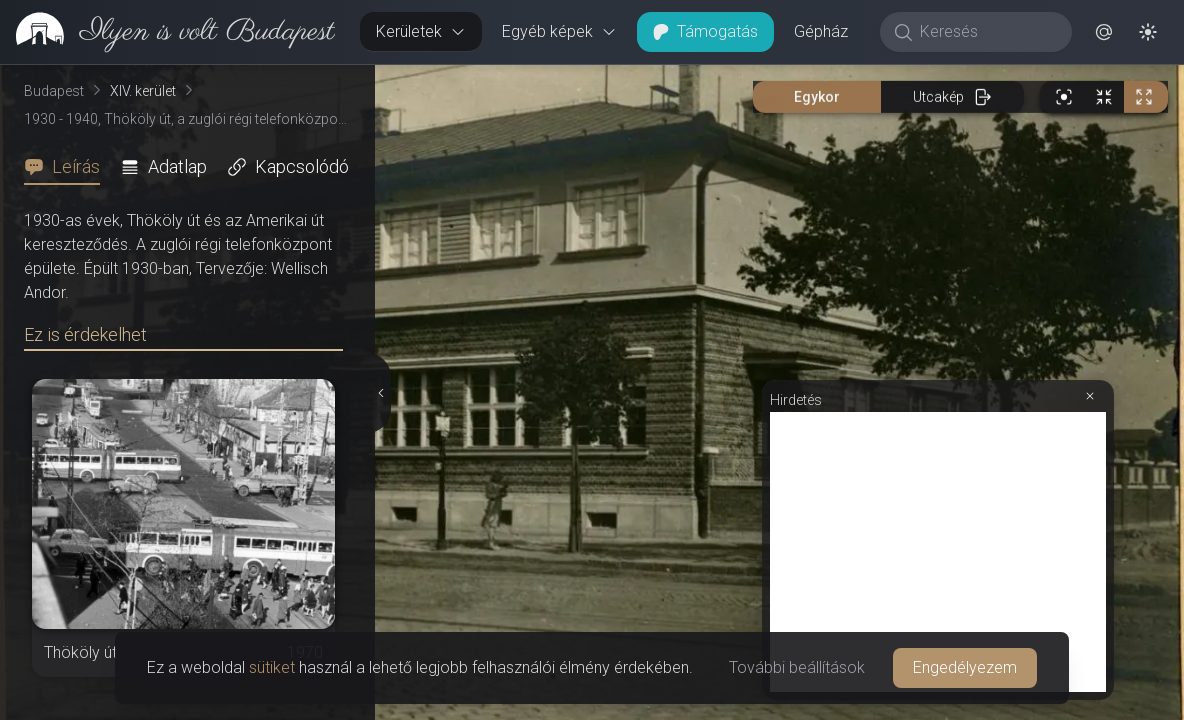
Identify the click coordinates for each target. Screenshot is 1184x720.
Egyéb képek (559, 31)
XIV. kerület (143, 91)
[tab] (68, 167)
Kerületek (421, 31)
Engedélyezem (965, 667)
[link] (167, 32)
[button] (1104, 32)
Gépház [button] (821, 31)
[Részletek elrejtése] (381, 393)
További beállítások (797, 667)
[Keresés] (986, 32)
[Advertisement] (938, 552)
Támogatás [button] (705, 31)
